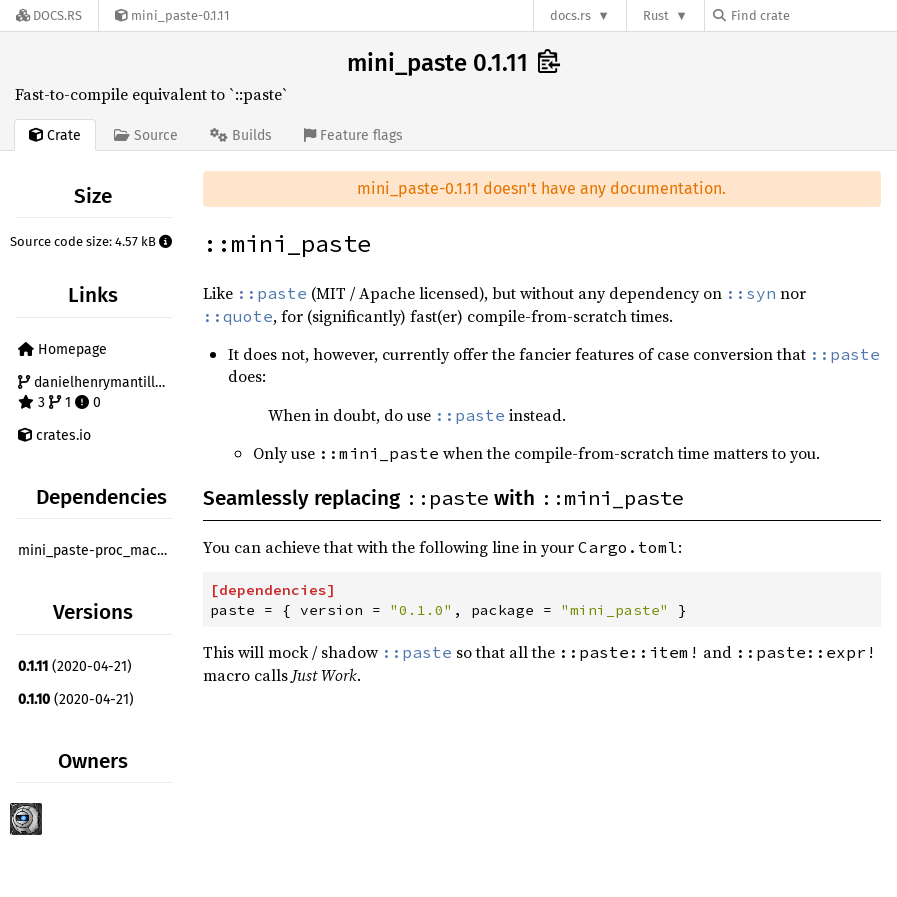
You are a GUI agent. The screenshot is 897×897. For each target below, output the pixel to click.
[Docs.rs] (49, 15)
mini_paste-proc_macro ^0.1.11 (97, 550)
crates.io (54, 435)
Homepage (62, 349)
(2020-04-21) (75, 666)
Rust (656, 15)
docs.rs (570, 15)
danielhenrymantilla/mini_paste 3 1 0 (97, 392)
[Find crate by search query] (813, 15)
